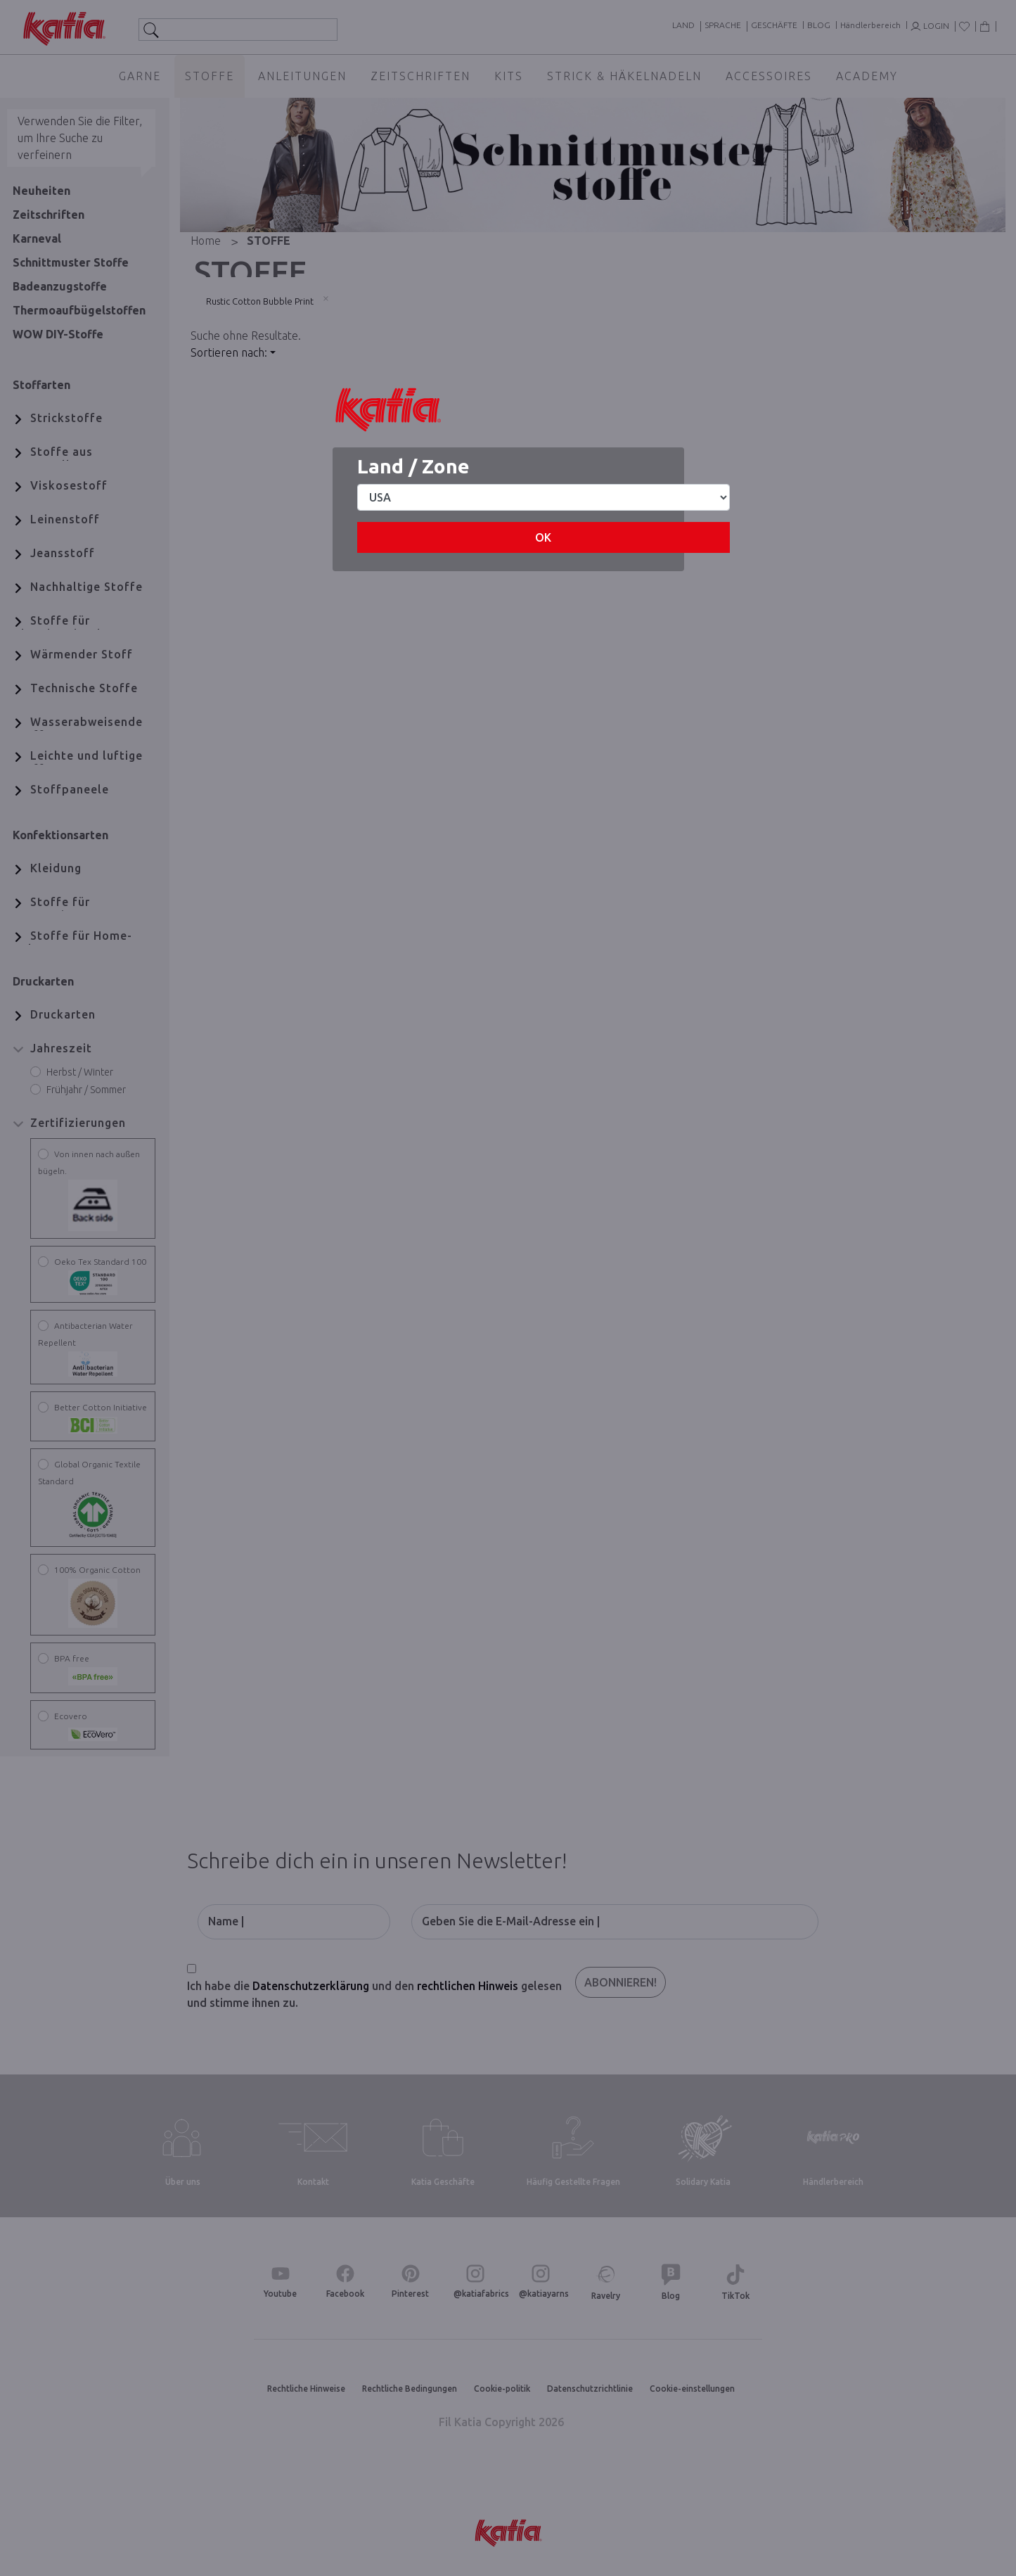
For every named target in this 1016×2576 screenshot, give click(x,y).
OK (543, 537)
